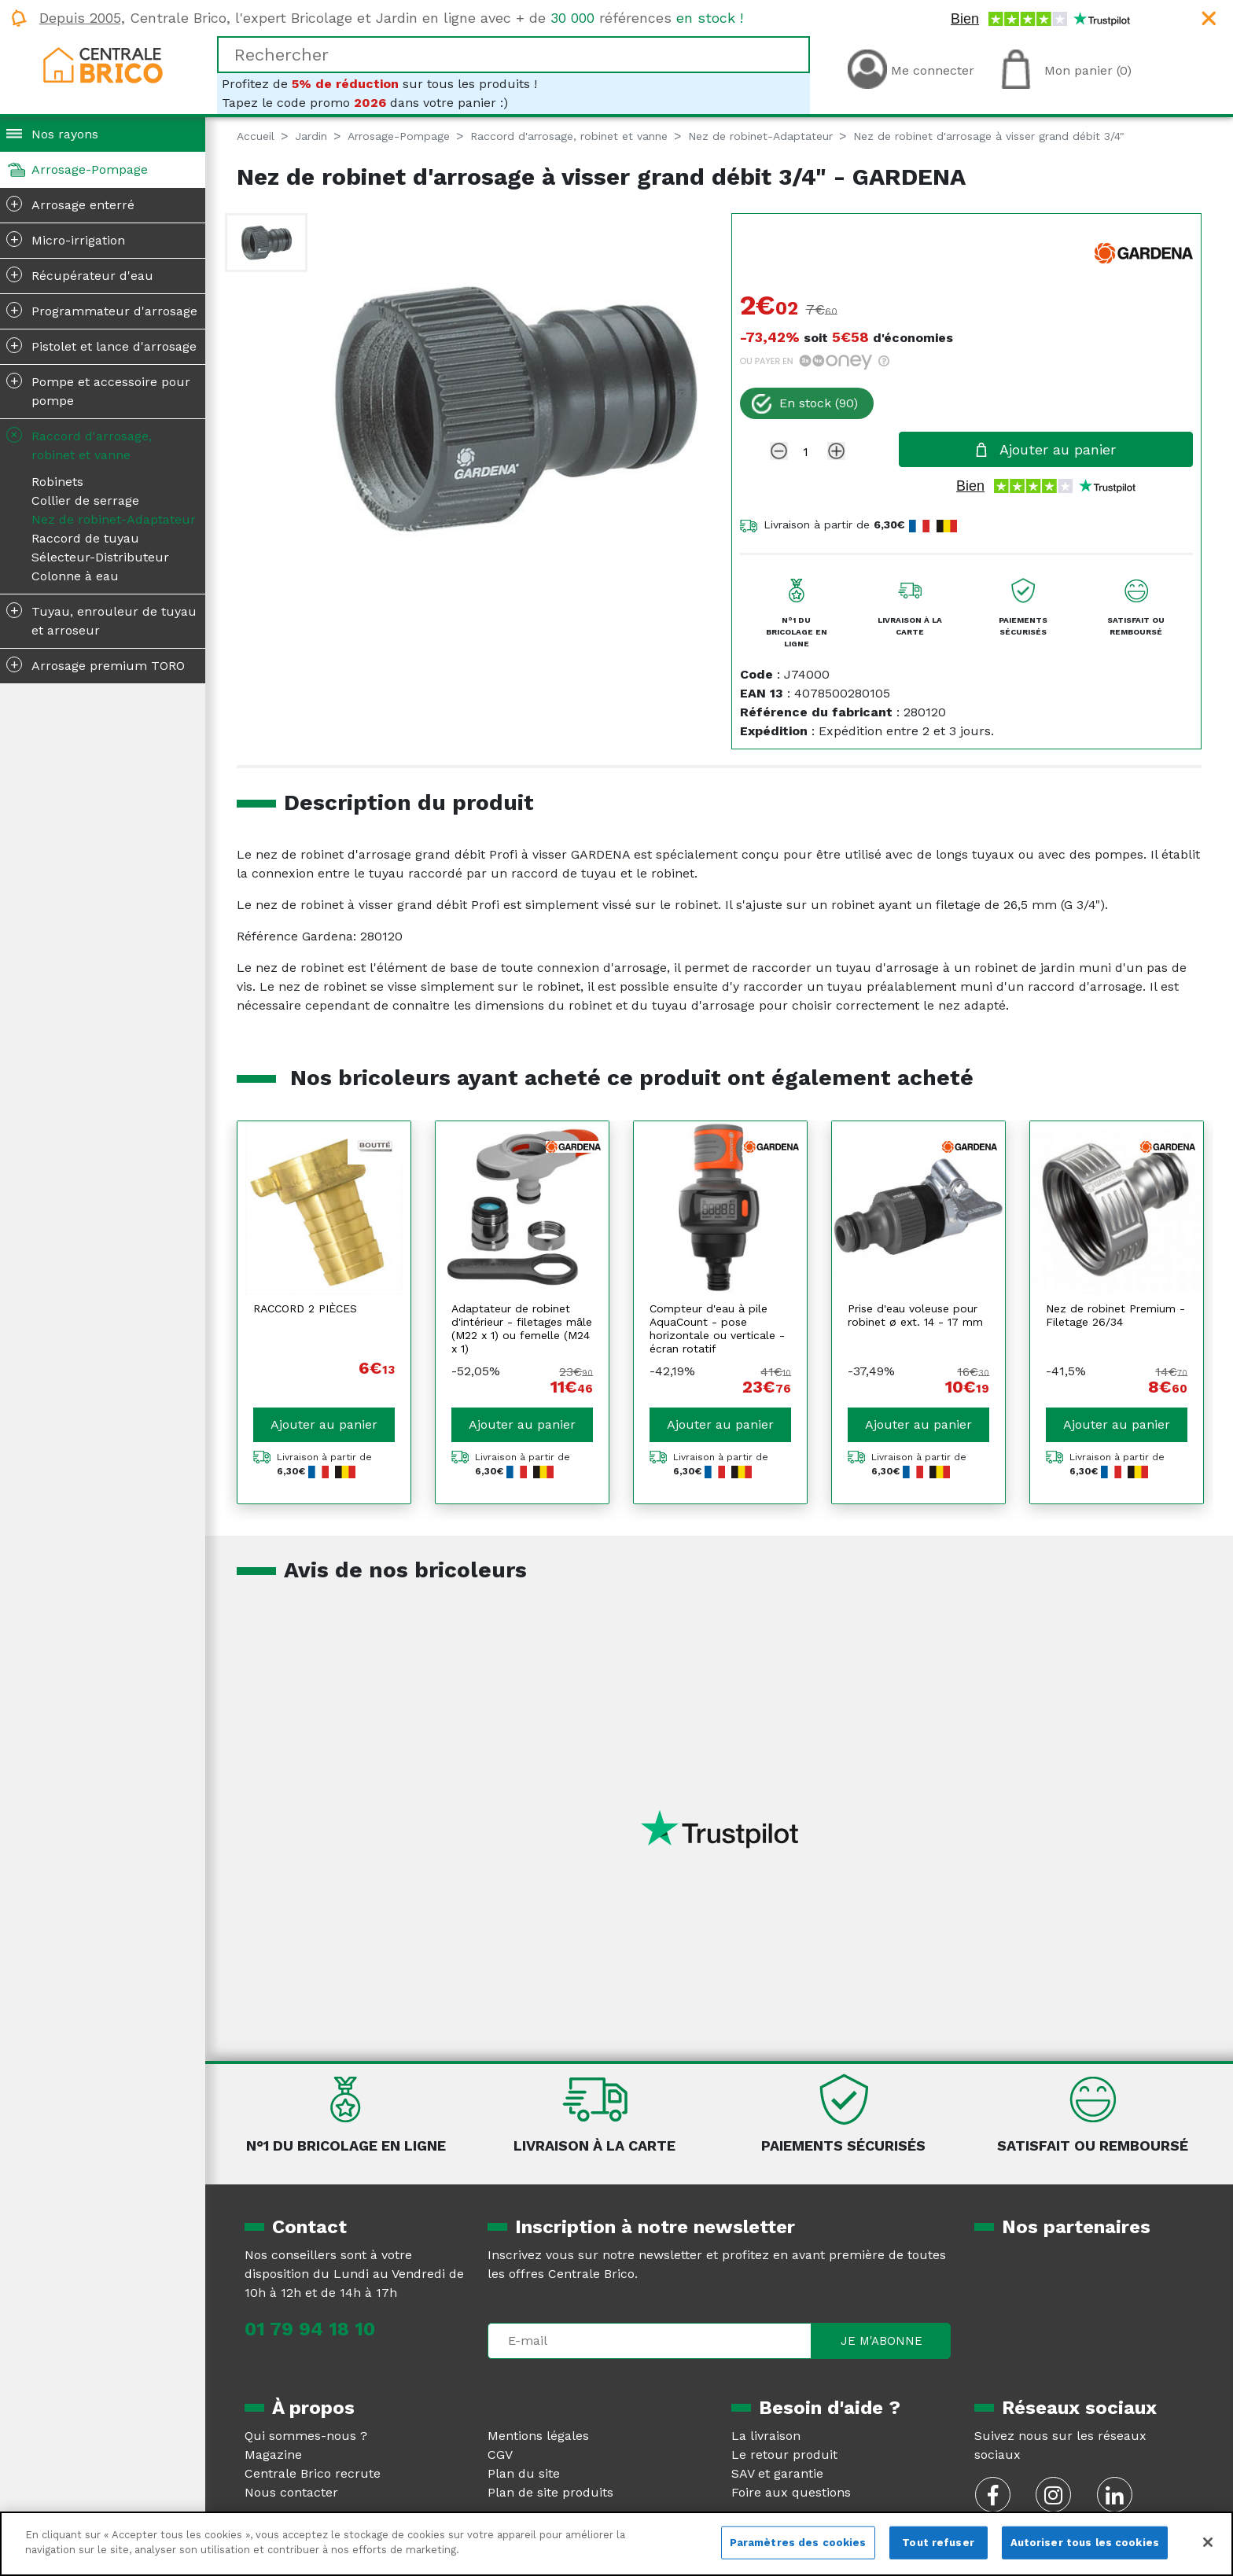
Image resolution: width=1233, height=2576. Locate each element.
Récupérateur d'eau (79, 274)
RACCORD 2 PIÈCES (305, 1308)
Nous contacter (291, 2492)
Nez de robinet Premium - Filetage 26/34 (1115, 1315)
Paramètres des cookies (798, 2542)
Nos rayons (64, 134)
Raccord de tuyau (85, 538)
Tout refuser (938, 2542)
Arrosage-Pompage (89, 169)
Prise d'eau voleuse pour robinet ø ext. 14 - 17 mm (915, 1315)
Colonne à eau (75, 576)
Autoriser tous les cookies (1084, 2542)
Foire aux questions (791, 2492)
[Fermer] (1208, 2542)
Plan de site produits (550, 2492)
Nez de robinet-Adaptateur (113, 519)
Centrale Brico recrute (313, 2473)
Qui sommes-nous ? (306, 2435)
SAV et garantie (777, 2473)
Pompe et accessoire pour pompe (98, 390)
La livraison (766, 2435)
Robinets (57, 481)
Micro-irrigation (65, 239)
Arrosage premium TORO (95, 664)
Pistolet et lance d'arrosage (101, 345)
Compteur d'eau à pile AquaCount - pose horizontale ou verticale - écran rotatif (717, 1328)
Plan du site (524, 2473)
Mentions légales (538, 2435)
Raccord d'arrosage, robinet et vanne (77, 443)
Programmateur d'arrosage (101, 309)
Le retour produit (784, 2454)
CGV (500, 2454)
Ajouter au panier (324, 1424)
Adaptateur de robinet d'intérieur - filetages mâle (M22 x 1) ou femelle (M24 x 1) (521, 1328)
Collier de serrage (85, 500)
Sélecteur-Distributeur (100, 557)
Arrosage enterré (70, 203)
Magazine (273, 2454)
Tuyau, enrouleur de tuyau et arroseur (101, 620)
